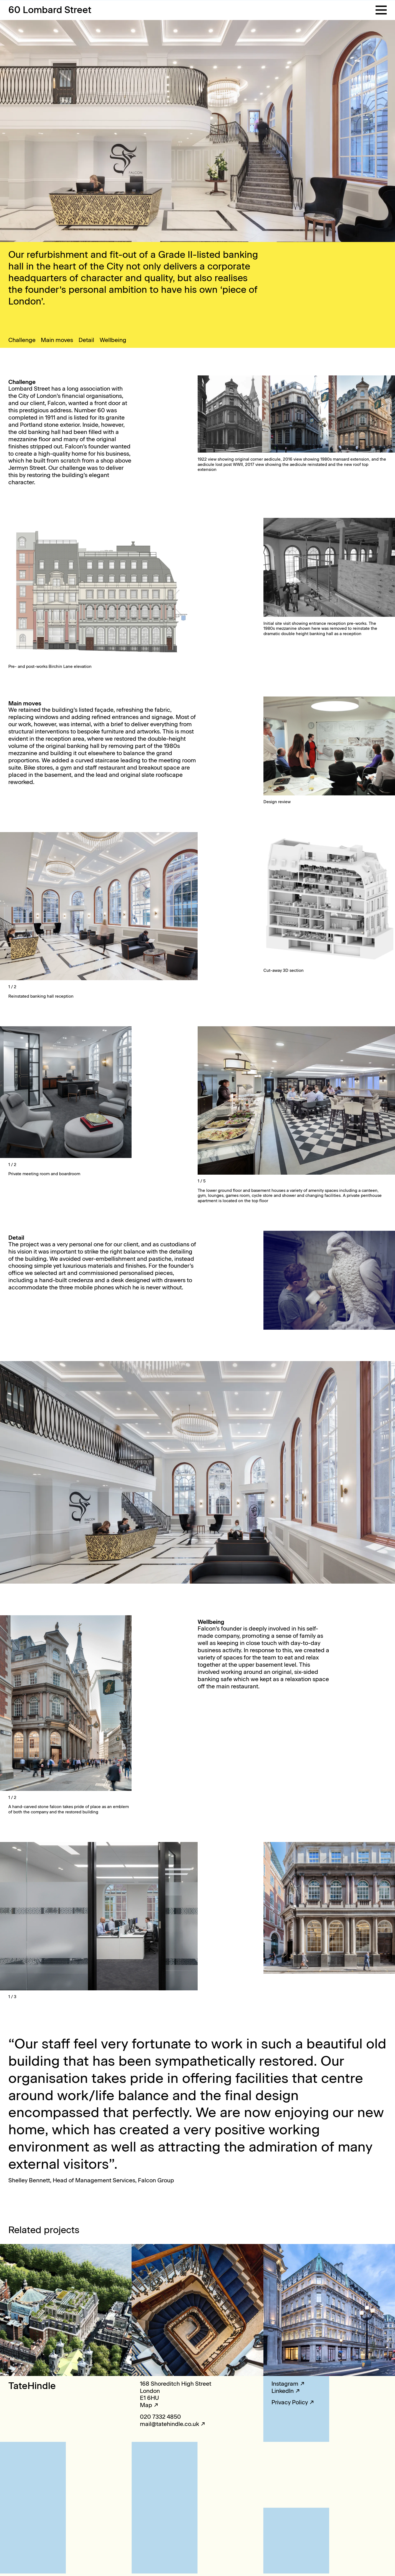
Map (146, 2405)
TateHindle (32, 2385)
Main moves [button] (57, 339)
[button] (381, 10)
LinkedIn (282, 2390)
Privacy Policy (289, 2402)
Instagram (284, 2383)
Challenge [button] (22, 339)
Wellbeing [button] (113, 339)
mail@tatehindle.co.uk (169, 2423)
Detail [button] (86, 339)
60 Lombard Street (49, 9)
